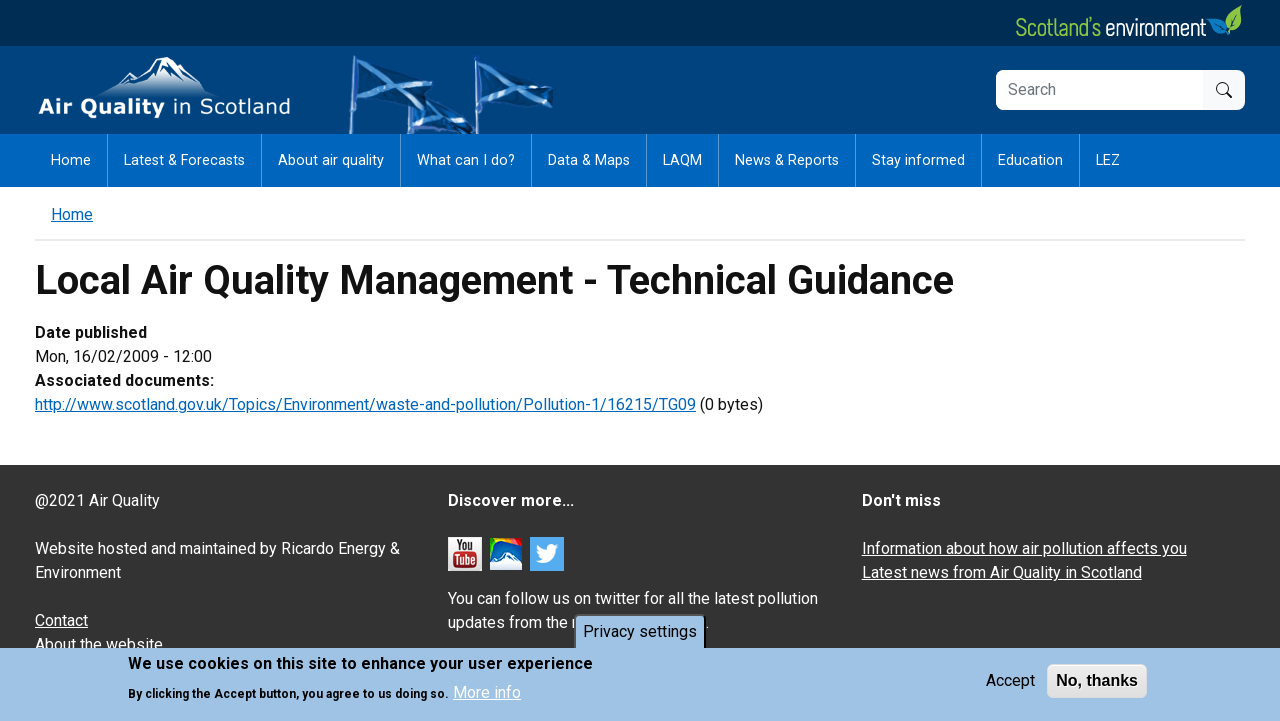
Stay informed (918, 160)
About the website (99, 644)
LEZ (1108, 160)
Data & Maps (589, 160)
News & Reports (787, 160)
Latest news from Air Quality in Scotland (1002, 572)
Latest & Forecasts (184, 160)
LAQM (682, 160)
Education (1030, 160)
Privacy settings (640, 633)
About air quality (331, 160)
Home (71, 160)
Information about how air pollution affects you (1024, 548)
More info (487, 694)
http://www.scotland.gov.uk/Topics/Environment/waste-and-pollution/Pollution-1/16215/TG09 (365, 404)
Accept (1010, 682)
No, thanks (1097, 682)
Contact (61, 620)
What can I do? (466, 160)
